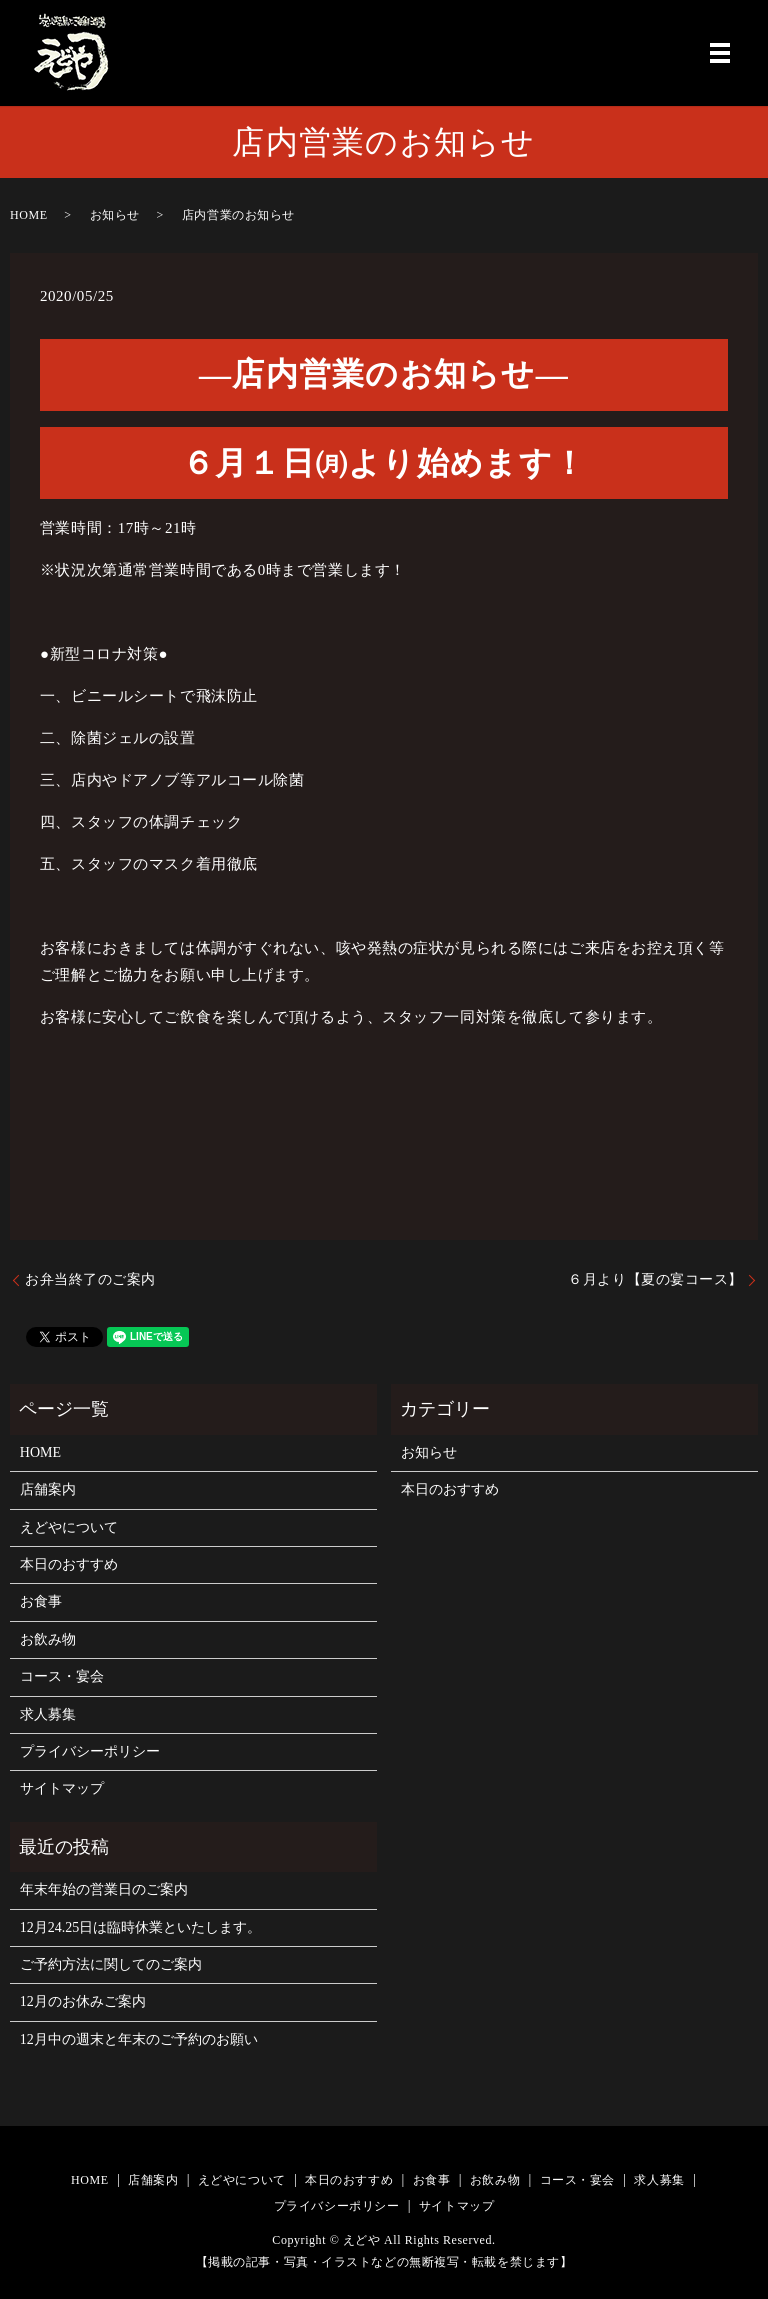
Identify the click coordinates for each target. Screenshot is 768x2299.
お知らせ (115, 215)
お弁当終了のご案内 (90, 1279)
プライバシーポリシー (90, 1751)
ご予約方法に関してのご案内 (111, 1964)
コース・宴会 (62, 1676)
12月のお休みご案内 (83, 2001)
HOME (29, 215)
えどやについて (69, 1527)
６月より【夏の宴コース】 (655, 1279)
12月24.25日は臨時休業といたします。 (141, 1927)
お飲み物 (48, 1639)
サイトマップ (62, 1788)
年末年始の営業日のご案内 (104, 1889)
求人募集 (48, 1714)
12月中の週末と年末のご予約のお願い (139, 2039)
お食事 (41, 1601)
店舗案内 (48, 1489)
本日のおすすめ (69, 1564)
